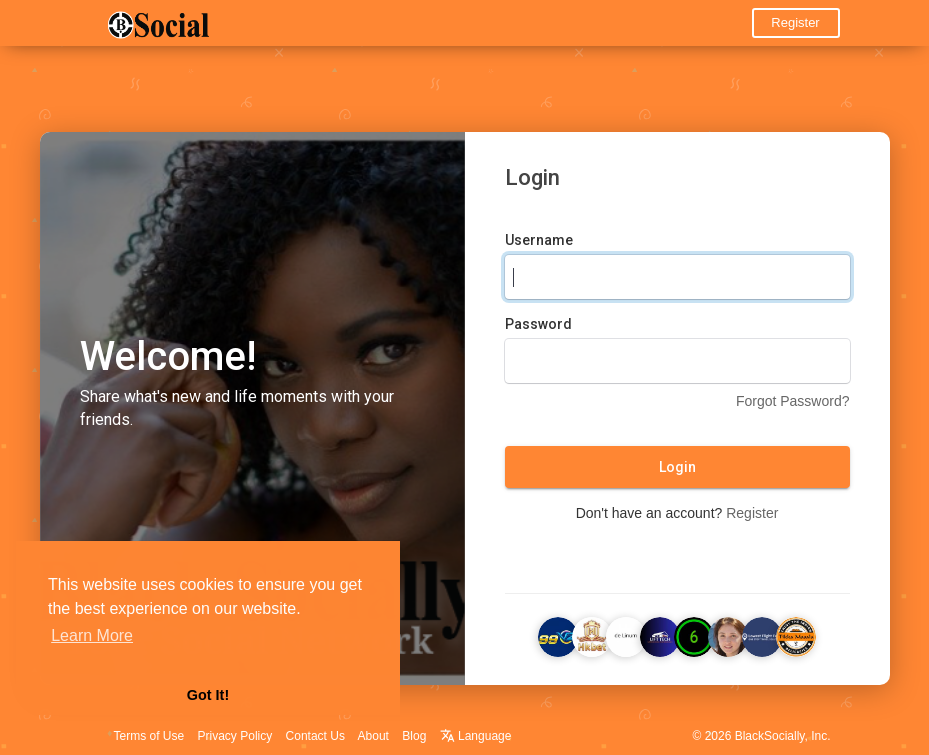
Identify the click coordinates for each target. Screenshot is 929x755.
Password (538, 324)
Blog (414, 736)
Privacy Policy (235, 736)
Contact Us (315, 736)
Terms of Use (149, 736)
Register (795, 22)
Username (539, 240)
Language (476, 736)
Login (677, 467)
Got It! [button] (208, 695)
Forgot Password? (793, 401)
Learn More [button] (92, 635)
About (373, 736)
